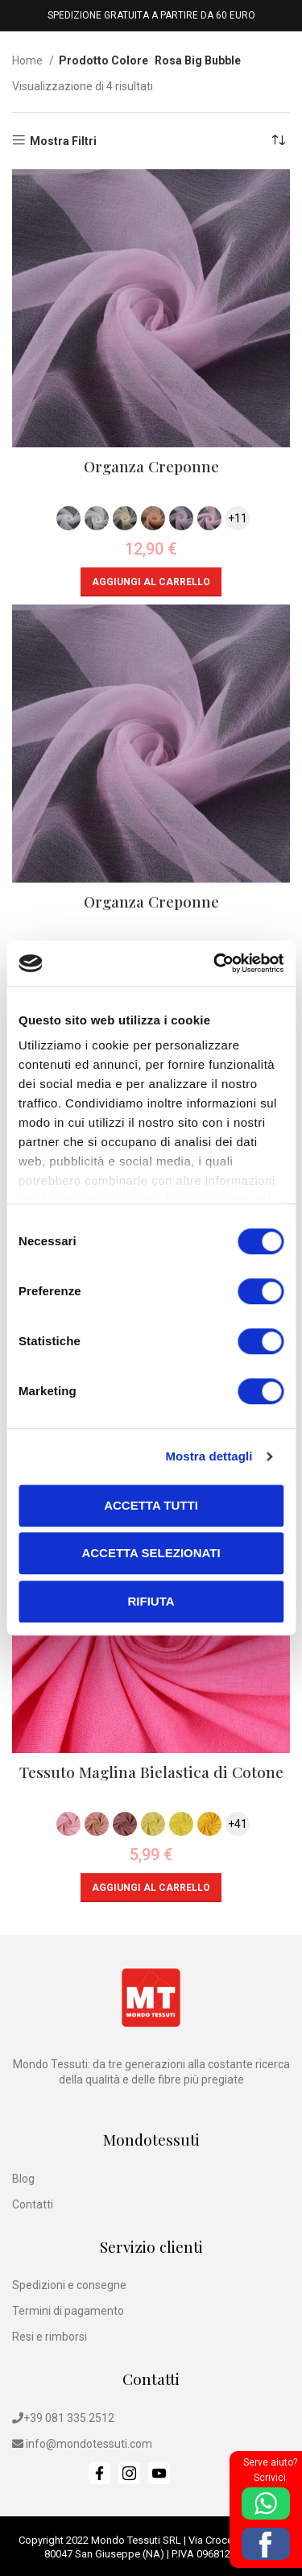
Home (28, 60)
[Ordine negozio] (278, 141)
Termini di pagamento (68, 2310)
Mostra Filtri (63, 141)
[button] (151, 581)
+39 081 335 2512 (68, 2418)
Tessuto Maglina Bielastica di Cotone (151, 1771)
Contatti (32, 2204)
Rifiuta (150, 1601)
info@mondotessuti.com (89, 2443)
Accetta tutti (151, 1505)
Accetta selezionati (150, 1553)
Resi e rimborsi (49, 2336)
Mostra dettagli (208, 1456)
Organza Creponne (151, 465)
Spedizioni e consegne (69, 2285)
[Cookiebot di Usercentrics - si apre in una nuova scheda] (215, 963)
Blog (23, 2178)
